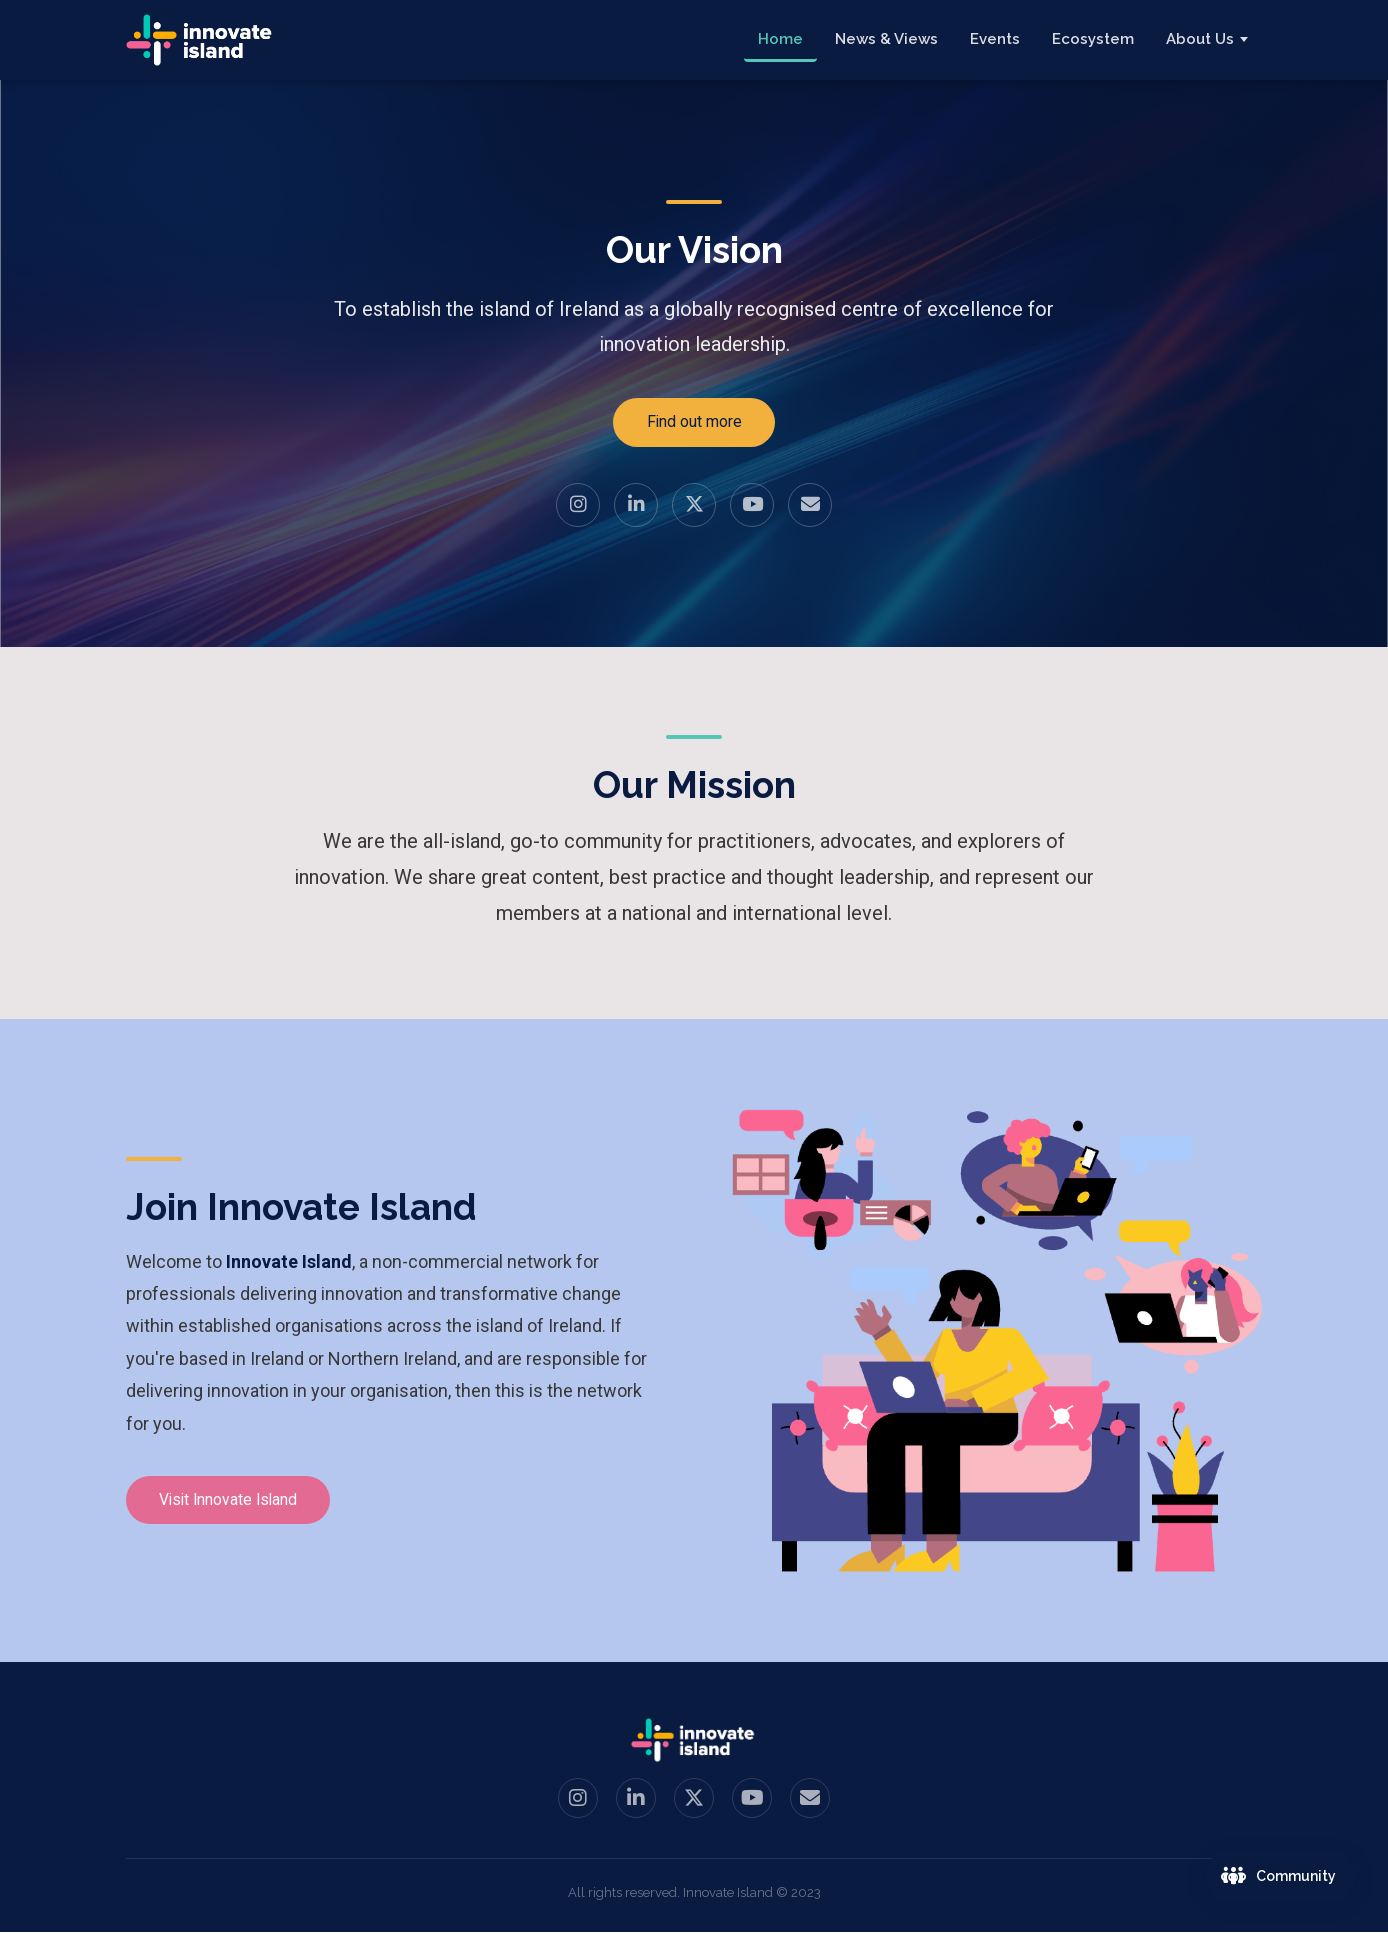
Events (995, 39)
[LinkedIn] (636, 506)
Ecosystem (1093, 39)
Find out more (694, 422)
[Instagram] (578, 506)
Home (780, 39)
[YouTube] (752, 506)
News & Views (886, 39)
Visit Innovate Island (235, 1501)
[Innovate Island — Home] (200, 40)
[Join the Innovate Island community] (1280, 1876)
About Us (1200, 39)
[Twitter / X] (694, 506)
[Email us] (810, 506)
